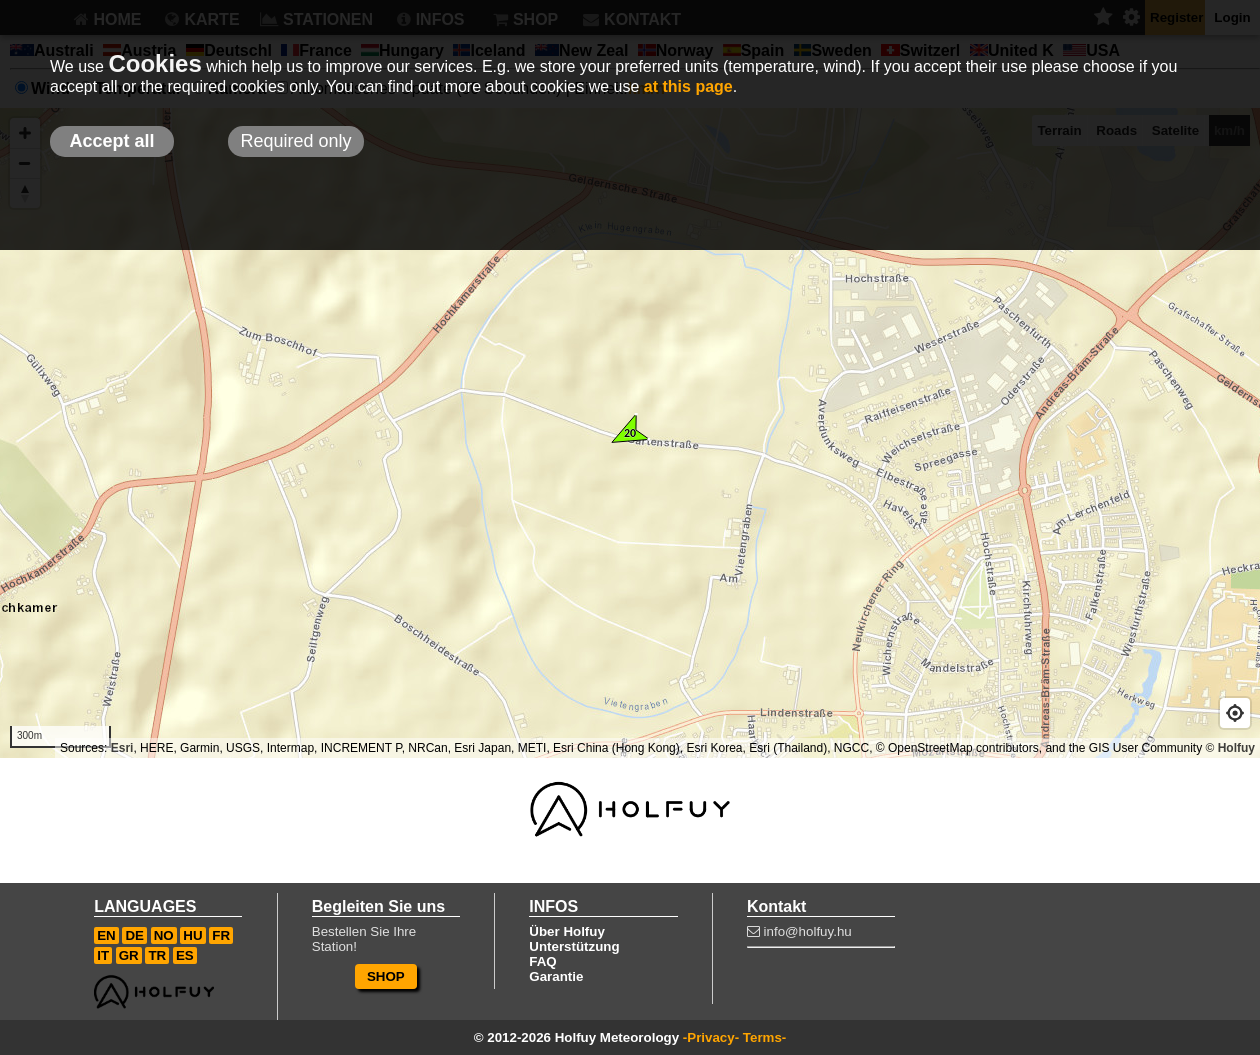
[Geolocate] (1235, 713)
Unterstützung (574, 946)
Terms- (764, 1037)
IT (103, 955)
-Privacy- (711, 1037)
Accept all (111, 141)
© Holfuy (1230, 748)
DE (134, 935)
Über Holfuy (567, 931)
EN (106, 935)
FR (221, 935)
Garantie (556, 976)
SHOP (386, 976)
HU (192, 935)
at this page (688, 86)
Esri (122, 748)
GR (129, 955)
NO (164, 935)
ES (185, 955)
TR (157, 955)
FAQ (542, 961)
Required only (295, 141)
